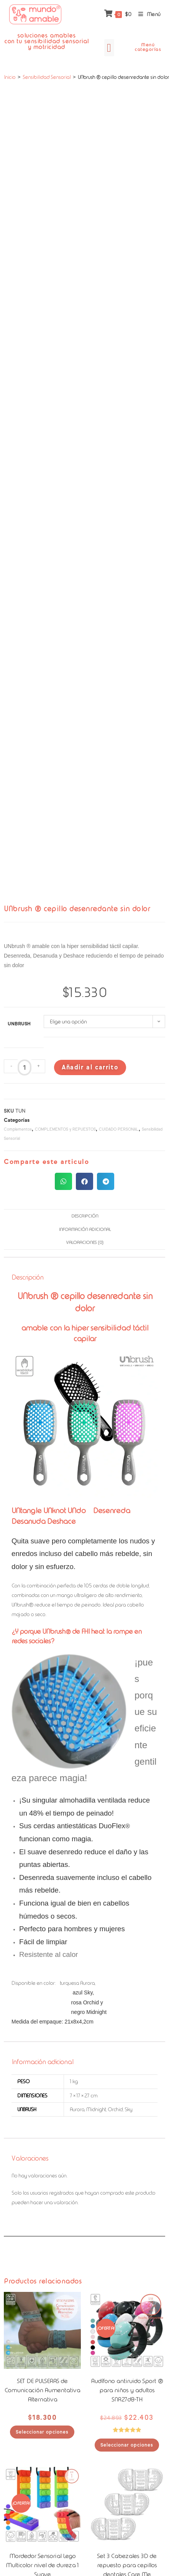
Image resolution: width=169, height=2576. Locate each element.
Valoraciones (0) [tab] (84, 1242)
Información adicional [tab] (84, 1229)
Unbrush (19, 1023)
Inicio (9, 77)
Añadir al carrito (90, 1067)
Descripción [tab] (84, 1216)
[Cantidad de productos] (24, 1067)
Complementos (18, 1129)
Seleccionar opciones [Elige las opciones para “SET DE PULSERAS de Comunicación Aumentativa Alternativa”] (42, 2432)
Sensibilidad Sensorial (47, 77)
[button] (109, 47)
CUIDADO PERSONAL (119, 1129)
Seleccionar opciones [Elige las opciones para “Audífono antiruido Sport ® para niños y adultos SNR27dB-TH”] (126, 2445)
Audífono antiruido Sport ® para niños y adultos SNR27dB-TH (127, 2390)
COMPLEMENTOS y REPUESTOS (65, 1129)
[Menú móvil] (147, 14)
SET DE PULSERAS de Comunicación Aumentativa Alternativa (42, 2390)
